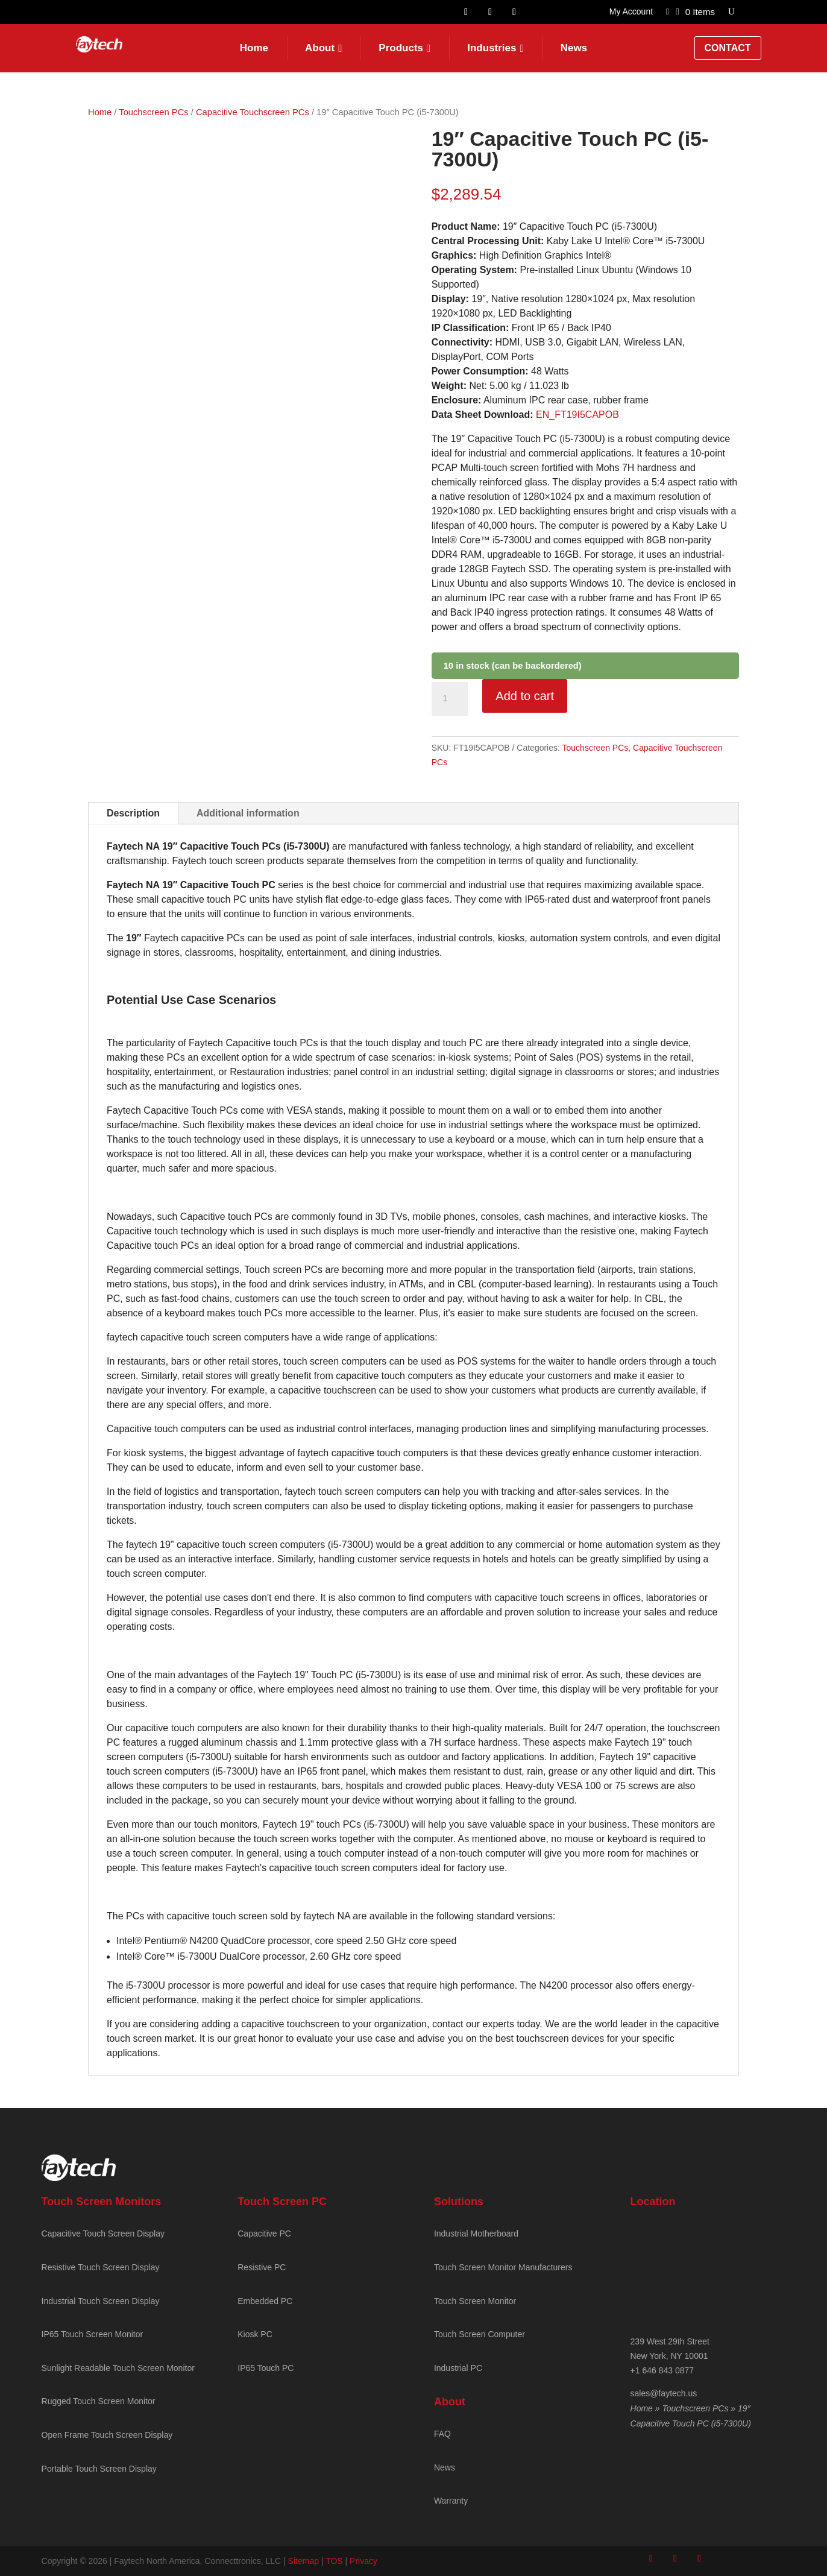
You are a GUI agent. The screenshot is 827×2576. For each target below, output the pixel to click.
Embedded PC (264, 2301)
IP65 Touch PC (265, 2368)
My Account (631, 11)
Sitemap (303, 2561)
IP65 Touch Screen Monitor (92, 2334)
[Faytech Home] (99, 49)
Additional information (248, 813)
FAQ (442, 2434)
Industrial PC (458, 2368)
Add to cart (524, 695)
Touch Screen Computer (479, 2334)
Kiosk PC (254, 2334)
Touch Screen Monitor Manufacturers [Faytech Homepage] (503, 2267)
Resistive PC (261, 2267)
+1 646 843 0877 (662, 2370)
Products (401, 48)
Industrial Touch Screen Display (101, 2301)
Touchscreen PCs (153, 112)
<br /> (708, 2264)
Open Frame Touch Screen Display (107, 2435)
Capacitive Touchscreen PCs (252, 112)
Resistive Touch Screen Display (101, 2267)
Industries (491, 48)
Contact (728, 48)
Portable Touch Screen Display (99, 2468)
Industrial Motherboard (476, 2233)
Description (133, 813)
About (320, 48)
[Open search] (731, 11)
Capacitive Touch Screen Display (103, 2233)
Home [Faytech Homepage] (254, 48)
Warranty (451, 2500)
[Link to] (667, 14)
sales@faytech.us (663, 2393)
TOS (334, 2561)
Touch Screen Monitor (475, 2301)
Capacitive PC (264, 2233)
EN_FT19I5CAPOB (577, 414)
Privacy (363, 2561)
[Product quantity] (450, 699)
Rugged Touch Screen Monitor (99, 2401)
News (574, 48)
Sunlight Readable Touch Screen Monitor (118, 2368)
